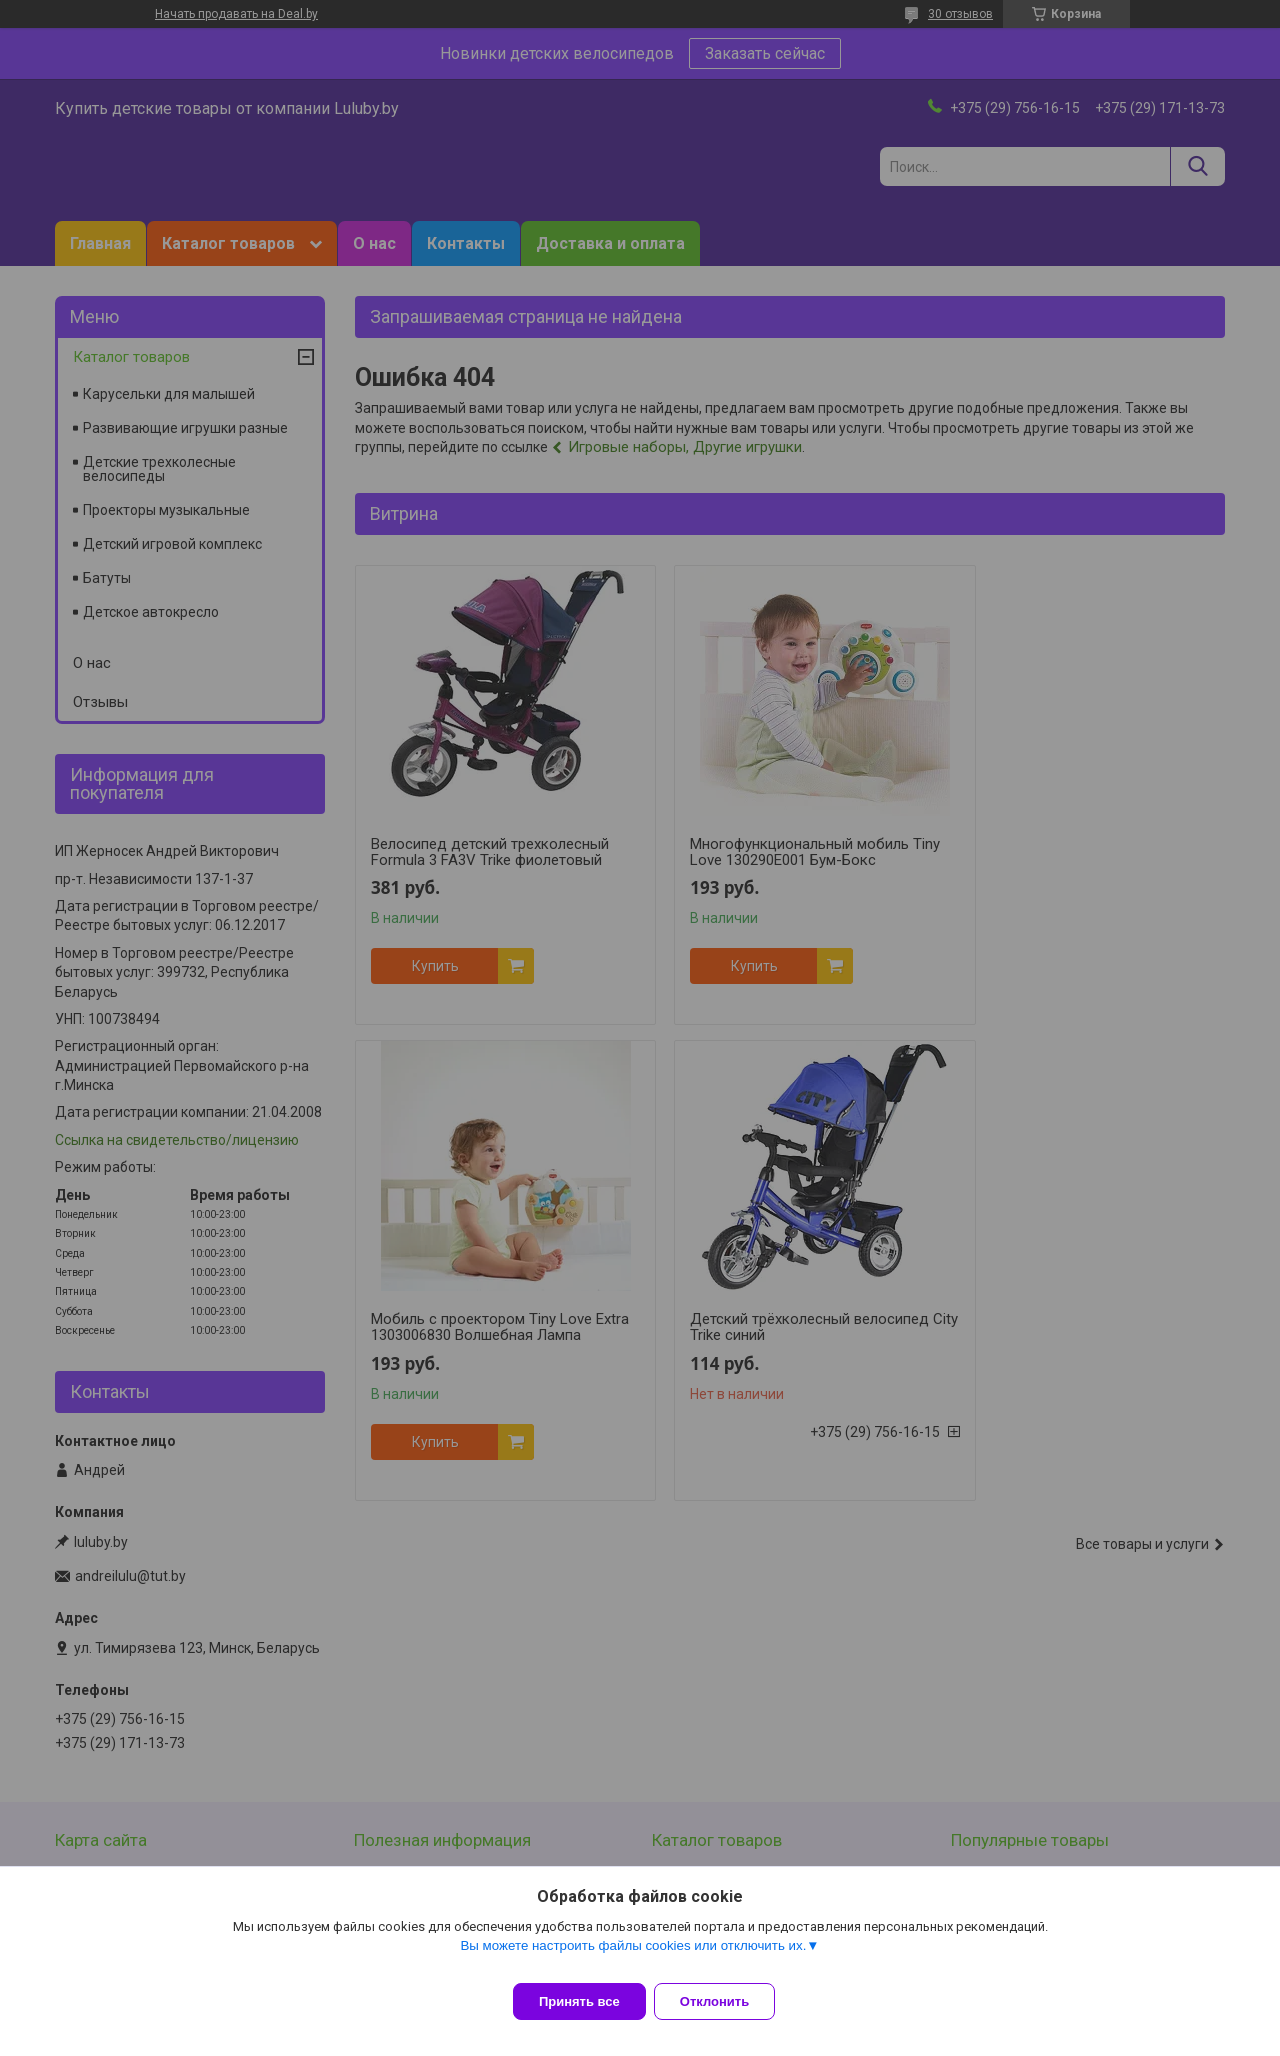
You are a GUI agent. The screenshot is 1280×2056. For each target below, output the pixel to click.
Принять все (579, 2001)
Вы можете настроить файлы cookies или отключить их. (633, 1957)
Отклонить (726, 2001)
